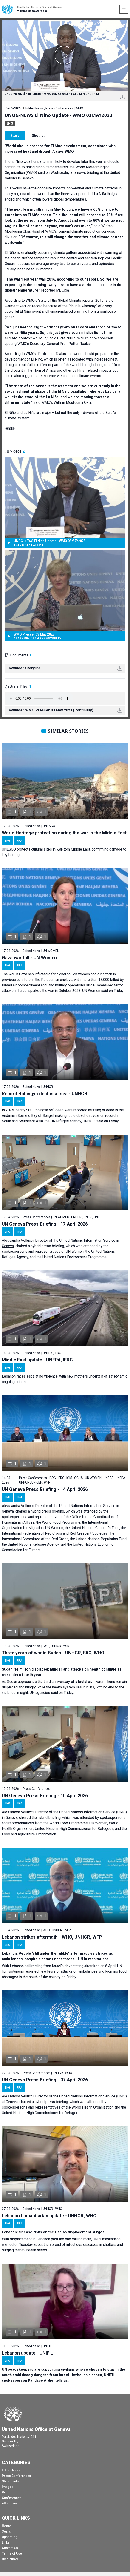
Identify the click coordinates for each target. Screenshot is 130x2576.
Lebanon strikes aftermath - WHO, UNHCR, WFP (52, 1937)
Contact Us (10, 2548)
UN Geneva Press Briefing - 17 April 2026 (45, 1224)
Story (14, 135)
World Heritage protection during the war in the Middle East (64, 833)
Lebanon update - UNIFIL (27, 2353)
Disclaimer (10, 2559)
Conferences (11, 2498)
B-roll (6, 2492)
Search (7, 2531)
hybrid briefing (49, 1817)
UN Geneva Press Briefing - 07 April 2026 (45, 2080)
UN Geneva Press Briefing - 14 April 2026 (45, 1489)
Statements (10, 2481)
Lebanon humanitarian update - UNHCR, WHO (49, 2215)
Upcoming (9, 2537)
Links (6, 2542)
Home (6, 2526)
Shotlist (38, 135)
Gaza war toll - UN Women (29, 957)
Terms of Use (12, 2553)
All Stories (9, 2503)
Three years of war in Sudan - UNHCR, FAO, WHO (53, 1653)
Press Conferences (16, 2476)
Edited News (11, 2470)
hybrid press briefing (47, 1246)
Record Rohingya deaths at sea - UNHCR (44, 1093)
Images (7, 2487)
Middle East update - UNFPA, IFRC (37, 1360)
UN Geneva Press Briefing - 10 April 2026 (45, 1795)
